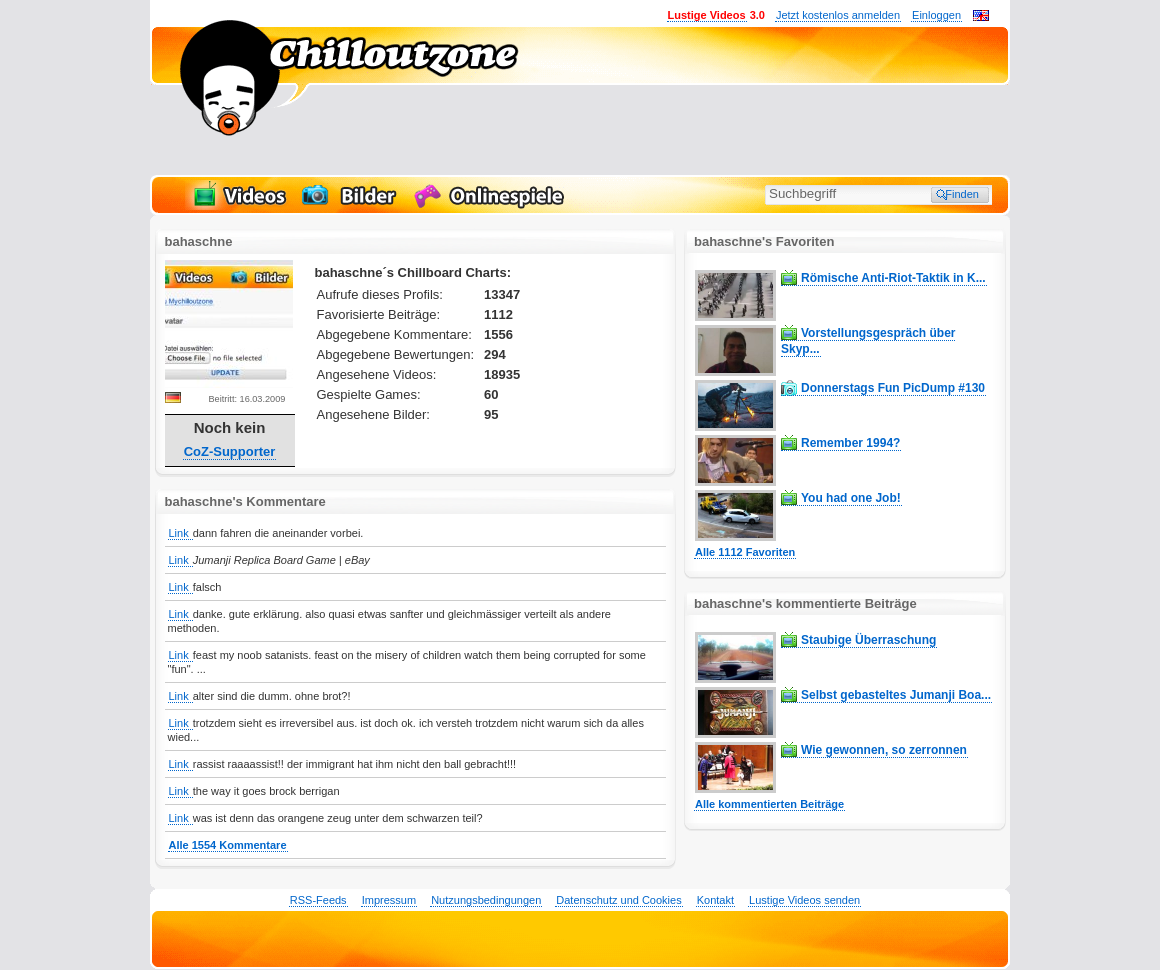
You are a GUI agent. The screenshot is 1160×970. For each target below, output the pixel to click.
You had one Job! (851, 498)
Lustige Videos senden (804, 900)
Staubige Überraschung (868, 640)
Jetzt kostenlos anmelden (838, 15)
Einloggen (936, 15)
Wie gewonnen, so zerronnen (884, 750)
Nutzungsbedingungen (486, 900)
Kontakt (715, 900)
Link (180, 533)
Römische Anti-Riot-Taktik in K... (893, 278)
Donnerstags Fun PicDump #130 (893, 388)
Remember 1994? (850, 443)
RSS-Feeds (318, 900)
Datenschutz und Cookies (618, 900)
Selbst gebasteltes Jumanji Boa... (896, 695)
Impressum (389, 900)
